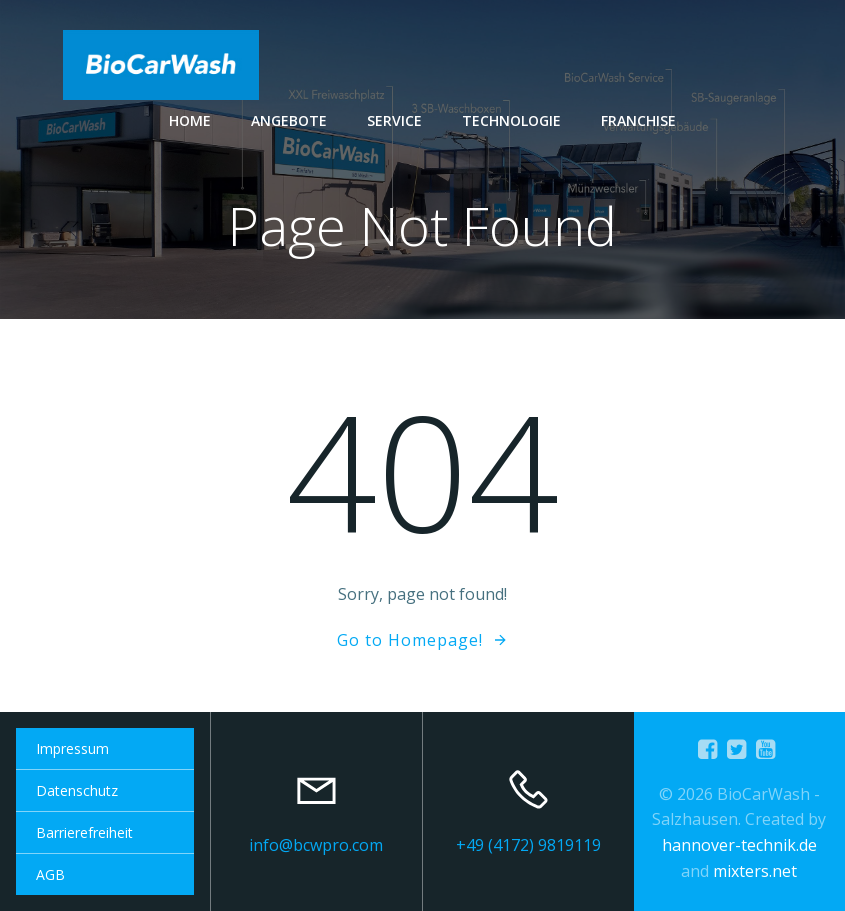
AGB (50, 874)
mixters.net (755, 871)
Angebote (289, 120)
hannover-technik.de (739, 845)
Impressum (72, 748)
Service (394, 120)
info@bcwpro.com (316, 845)
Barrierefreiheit (84, 832)
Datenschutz (77, 790)
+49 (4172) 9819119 (528, 845)
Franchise (638, 120)
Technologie (511, 120)
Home (190, 120)
